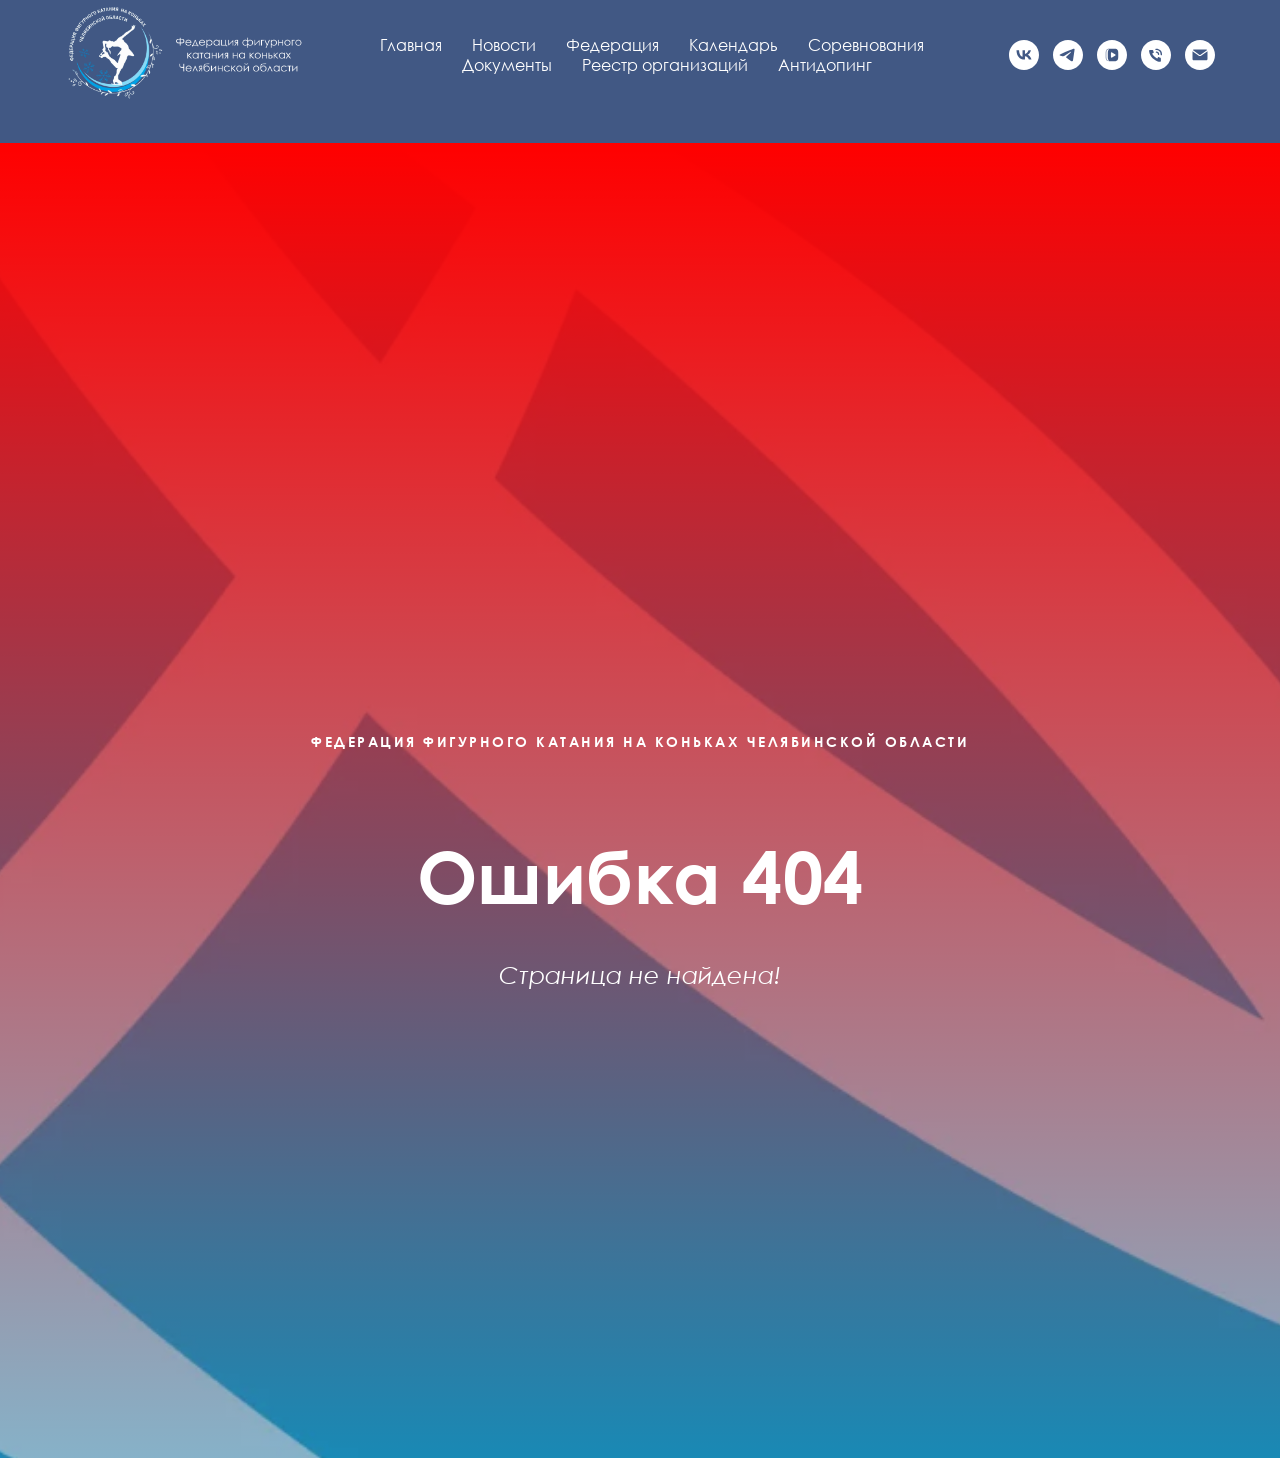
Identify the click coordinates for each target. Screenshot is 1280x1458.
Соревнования (866, 45)
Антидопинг (825, 65)
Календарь (733, 45)
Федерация (612, 45)
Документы (507, 65)
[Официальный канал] (1068, 55)
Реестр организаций (665, 65)
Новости (504, 45)
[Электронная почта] (1200, 55)
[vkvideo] (1112, 55)
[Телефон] (1156, 55)
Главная (411, 45)
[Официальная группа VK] (1024, 55)
